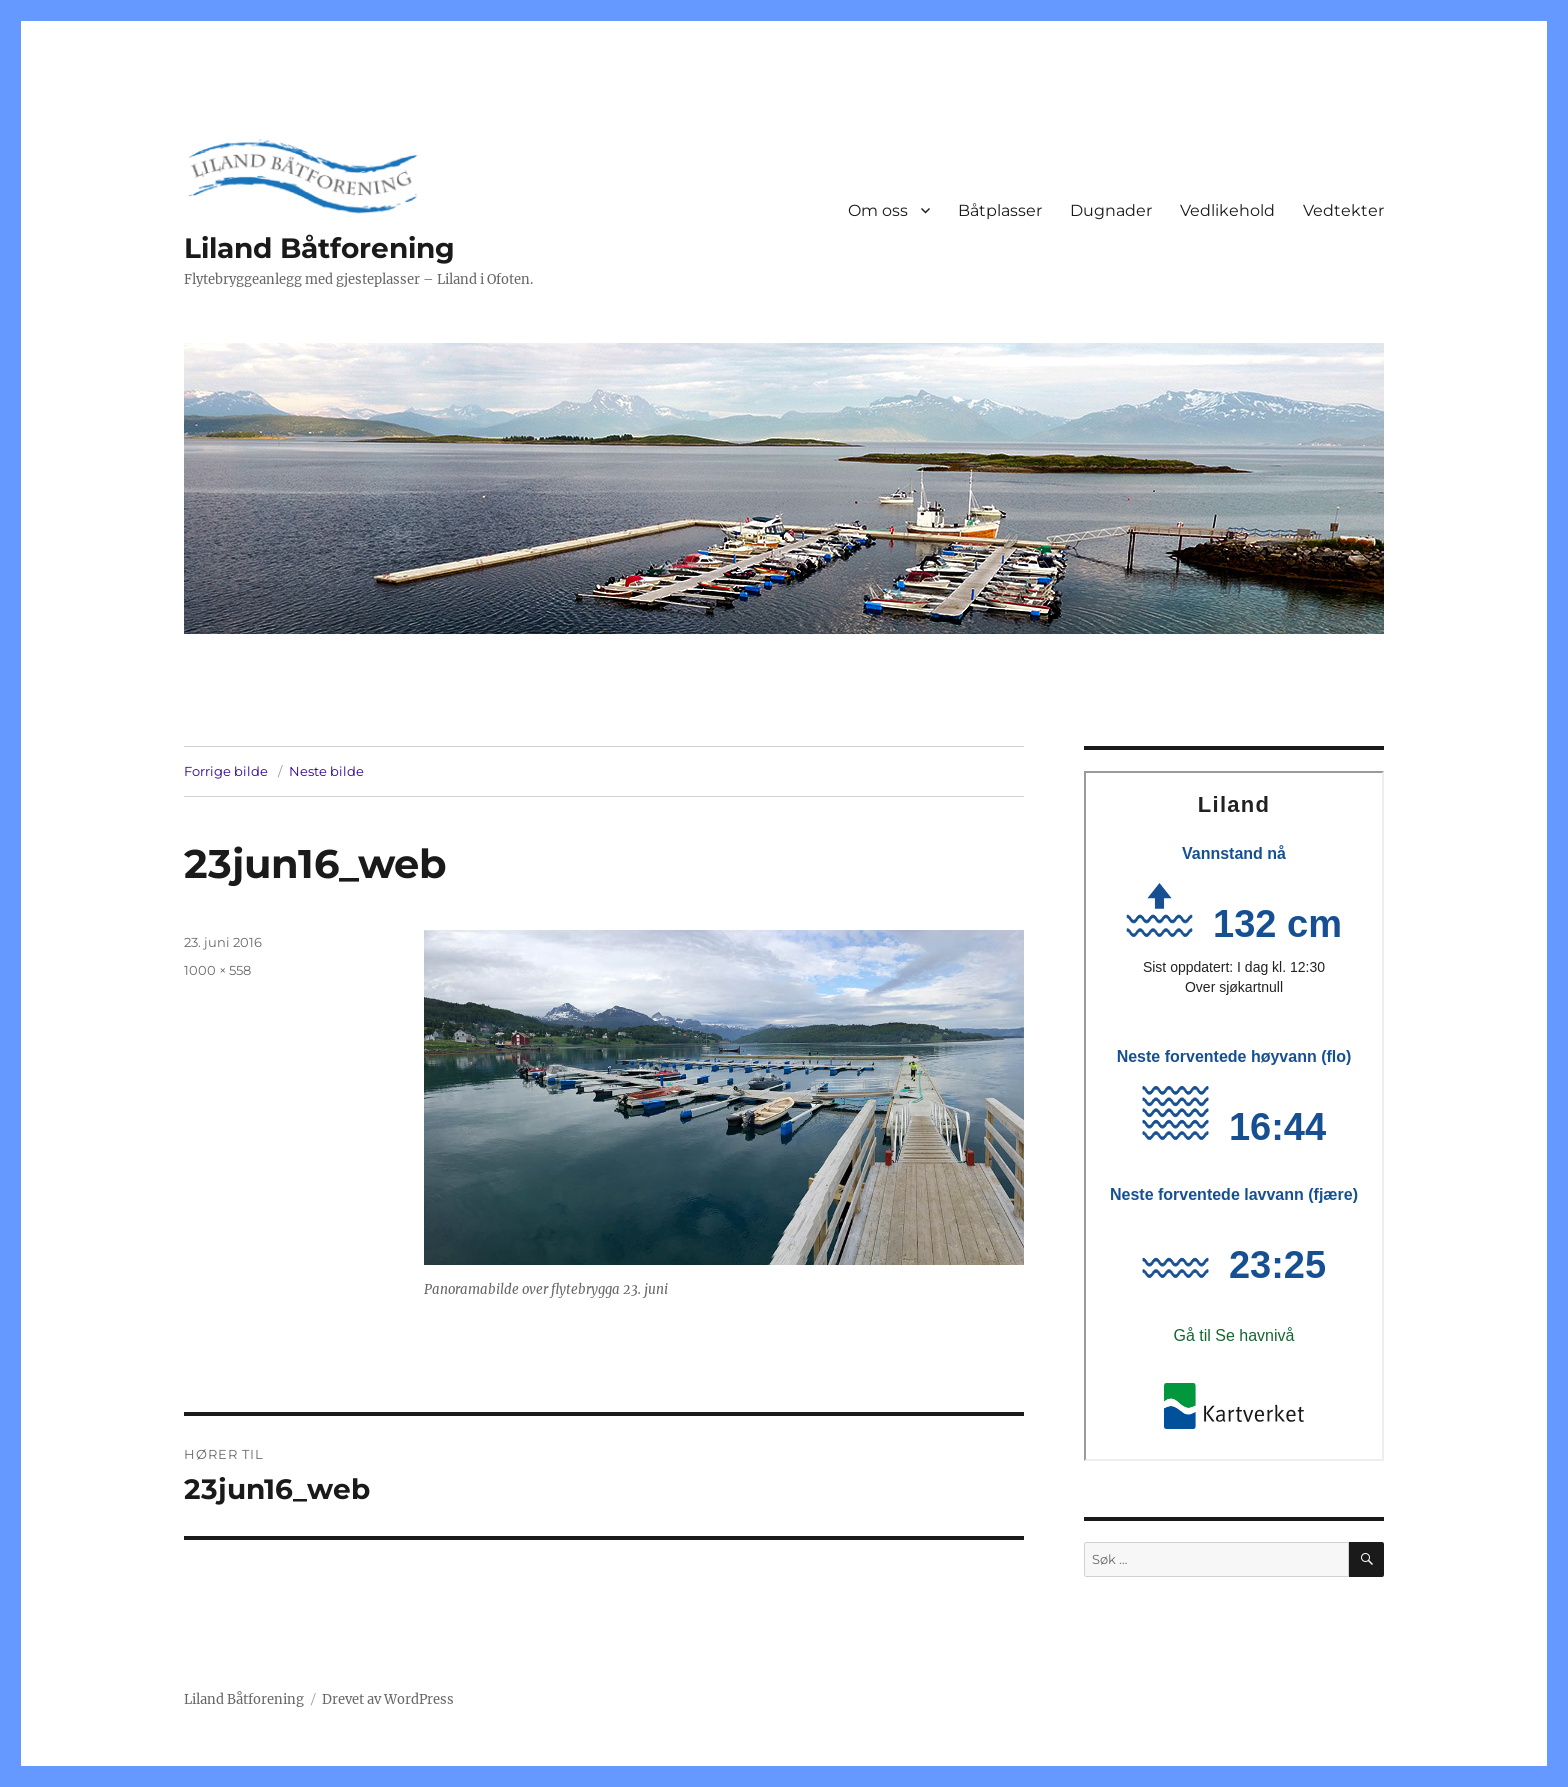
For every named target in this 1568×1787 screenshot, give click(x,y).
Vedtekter (1343, 210)
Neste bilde (326, 771)
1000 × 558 (217, 970)
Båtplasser (1000, 210)
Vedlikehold (1227, 210)
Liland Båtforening (319, 248)
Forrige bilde (226, 771)
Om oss (878, 210)
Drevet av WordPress (388, 1699)
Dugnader (1111, 210)
